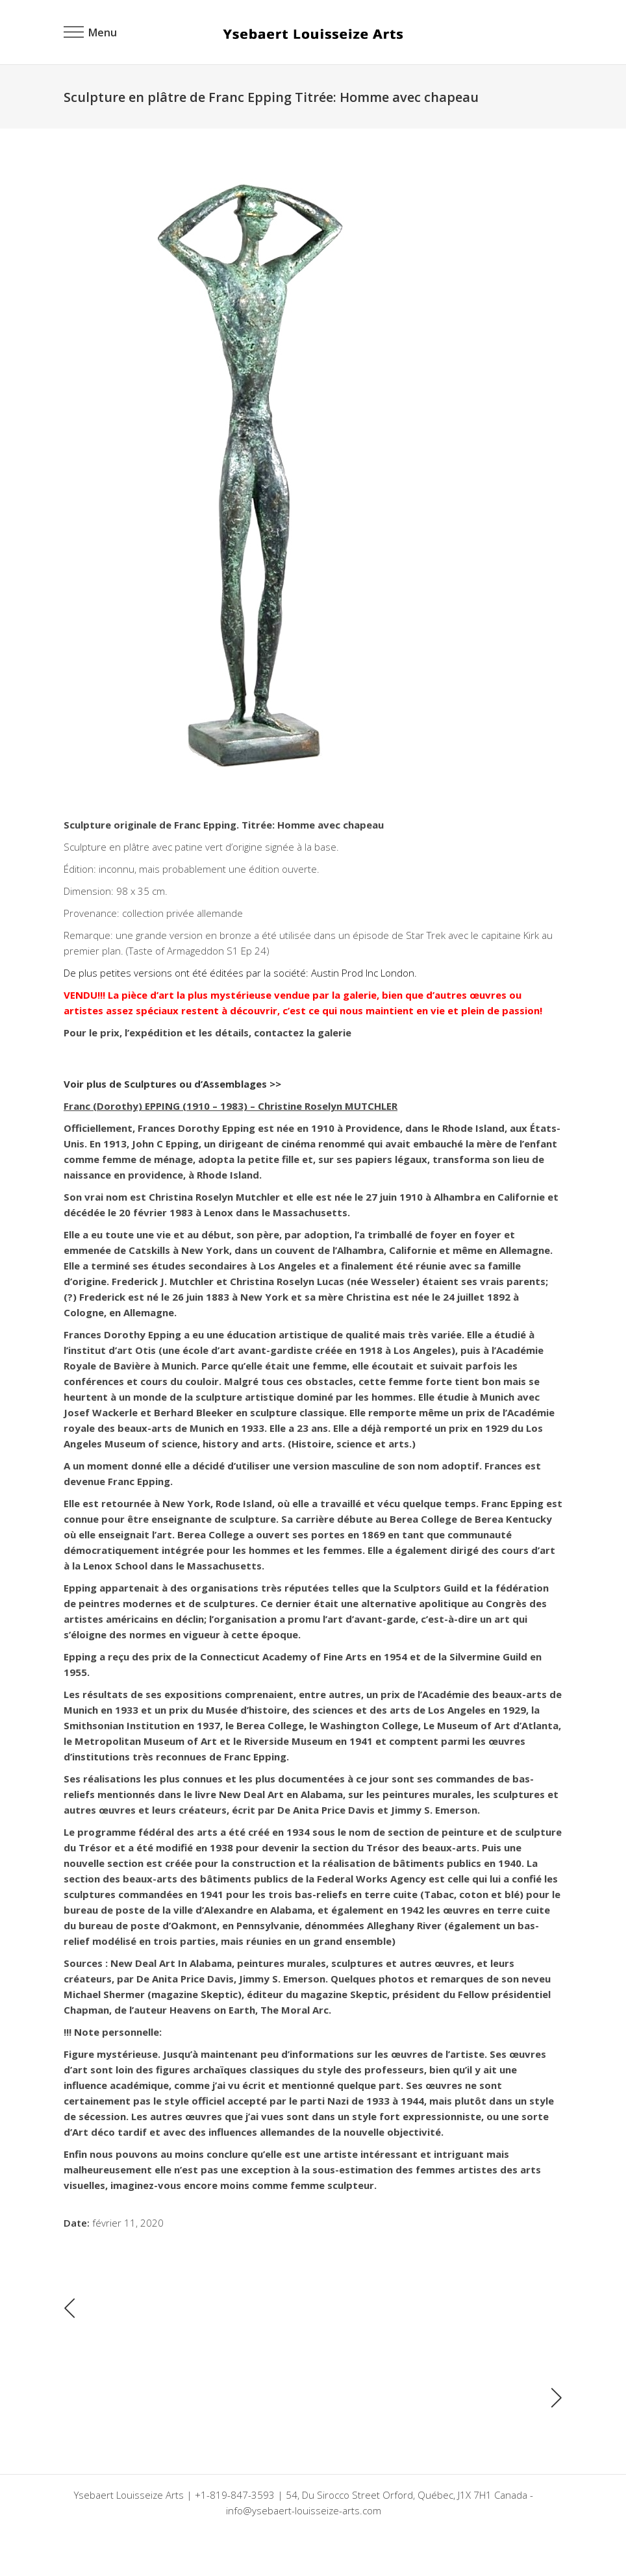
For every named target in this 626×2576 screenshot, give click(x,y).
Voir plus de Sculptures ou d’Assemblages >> (172, 1083)
